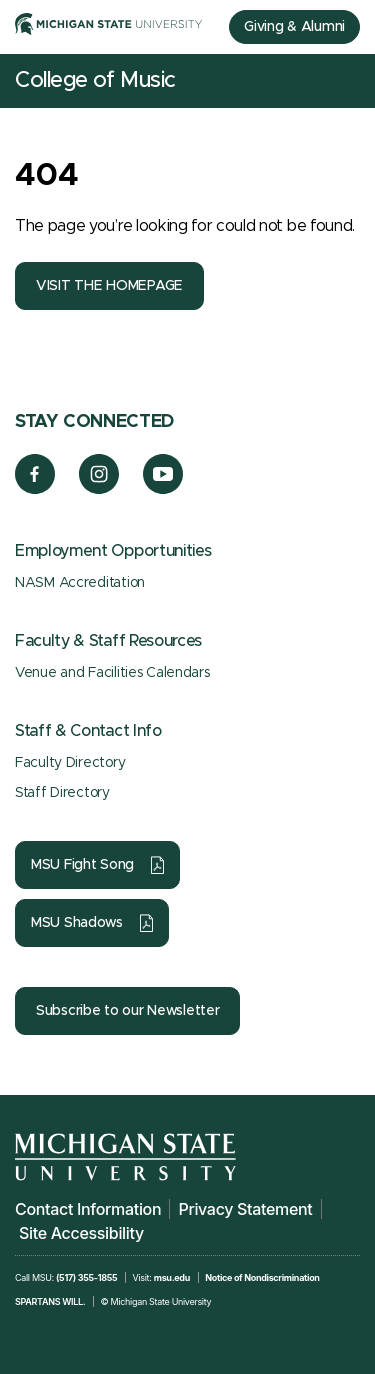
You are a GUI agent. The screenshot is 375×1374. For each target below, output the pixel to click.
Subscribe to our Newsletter (127, 1011)
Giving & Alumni (294, 27)
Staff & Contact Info (88, 731)
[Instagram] (99, 489)
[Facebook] (35, 489)
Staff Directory (62, 793)
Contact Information (88, 1209)
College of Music (95, 81)
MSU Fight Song (82, 865)
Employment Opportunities (113, 551)
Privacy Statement (245, 1209)
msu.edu (172, 1277)
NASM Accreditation (80, 583)
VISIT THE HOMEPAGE (109, 286)
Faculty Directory (70, 763)
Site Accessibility (81, 1233)
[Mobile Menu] (345, 81)
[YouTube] (163, 489)
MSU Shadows (77, 923)
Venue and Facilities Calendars (112, 673)
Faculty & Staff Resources (108, 641)
